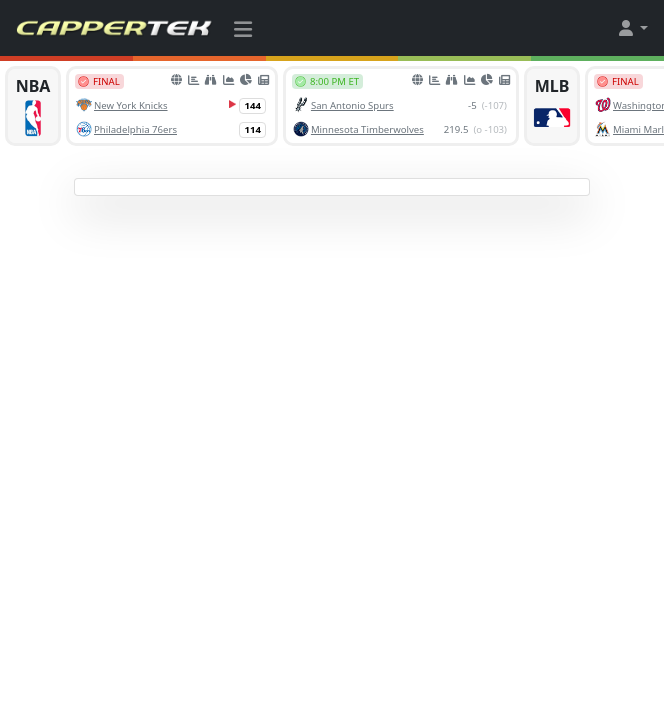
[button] (632, 28)
